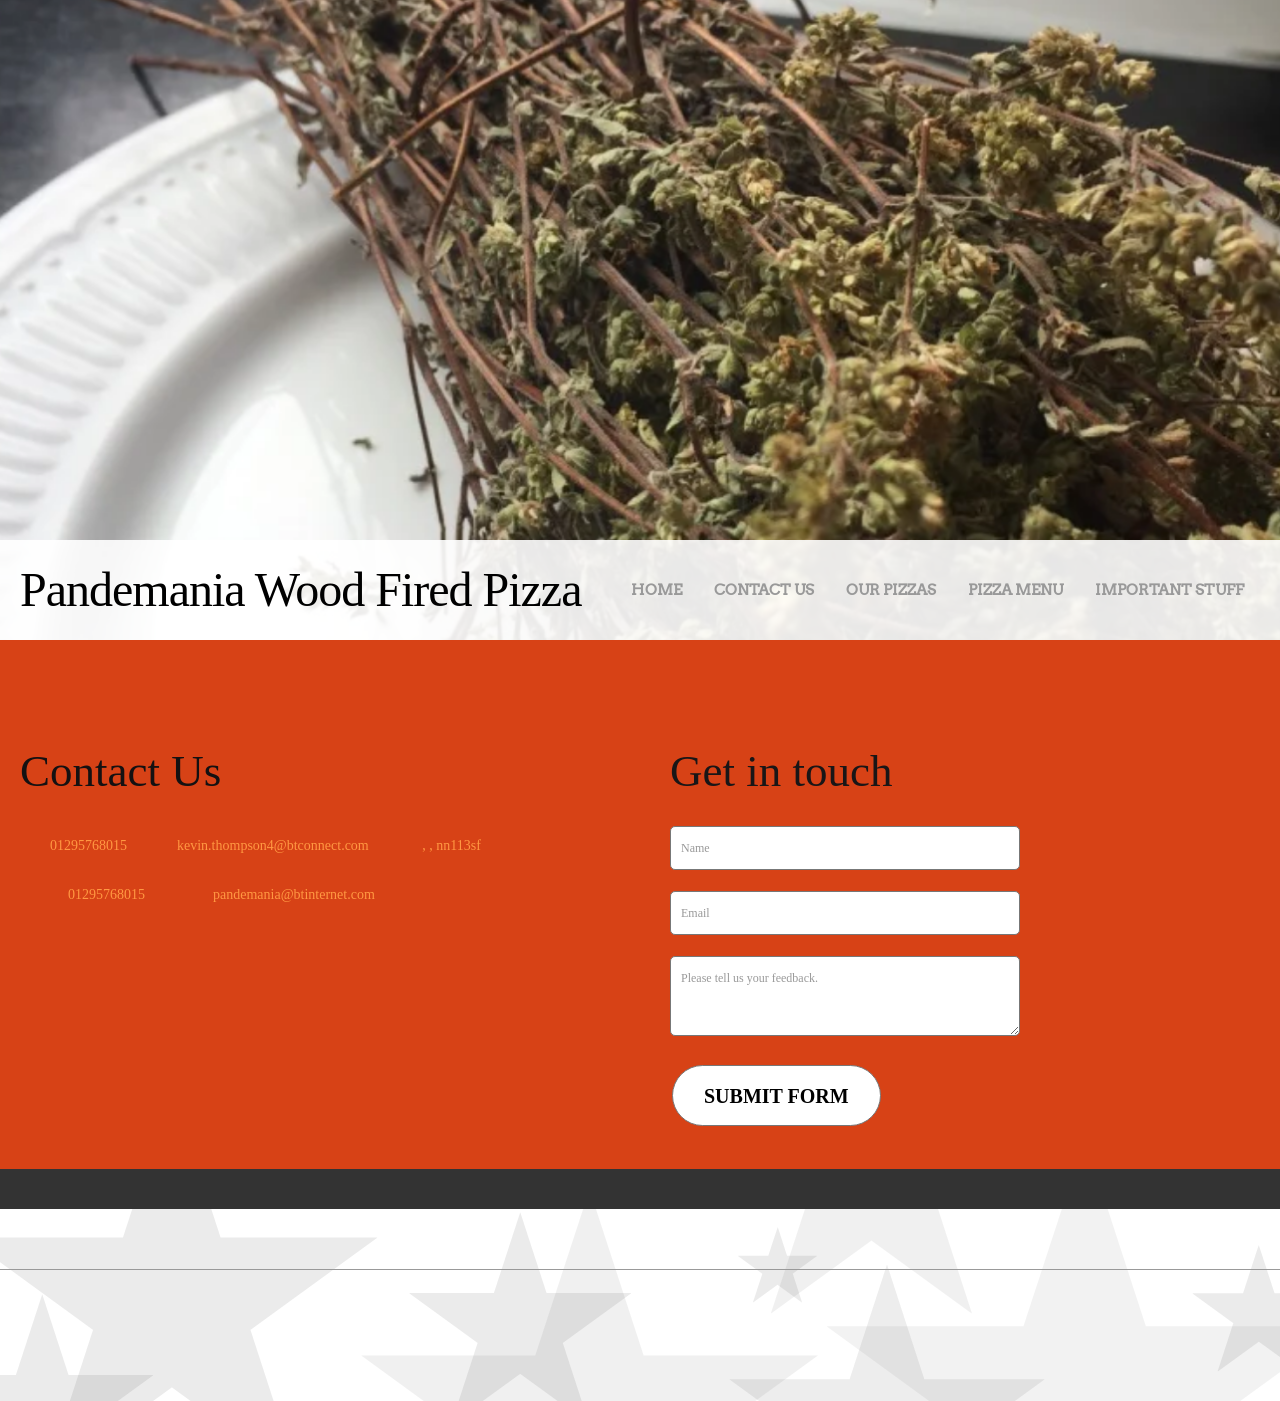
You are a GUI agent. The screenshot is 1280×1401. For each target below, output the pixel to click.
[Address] (445, 846)
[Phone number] (83, 846)
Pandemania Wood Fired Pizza (300, 589)
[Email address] (268, 846)
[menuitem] (656, 594)
